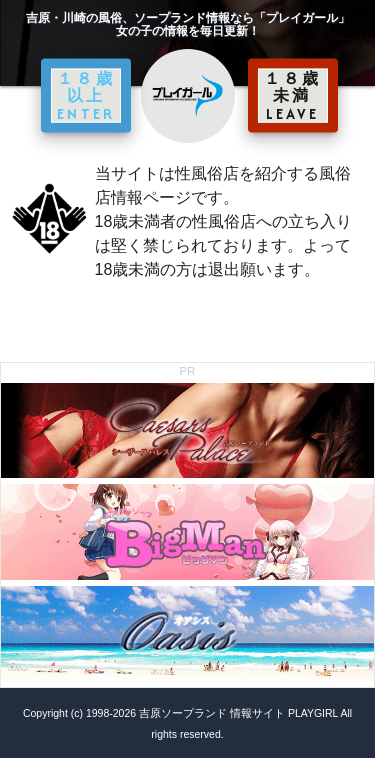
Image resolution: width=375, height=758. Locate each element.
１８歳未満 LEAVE (293, 95)
